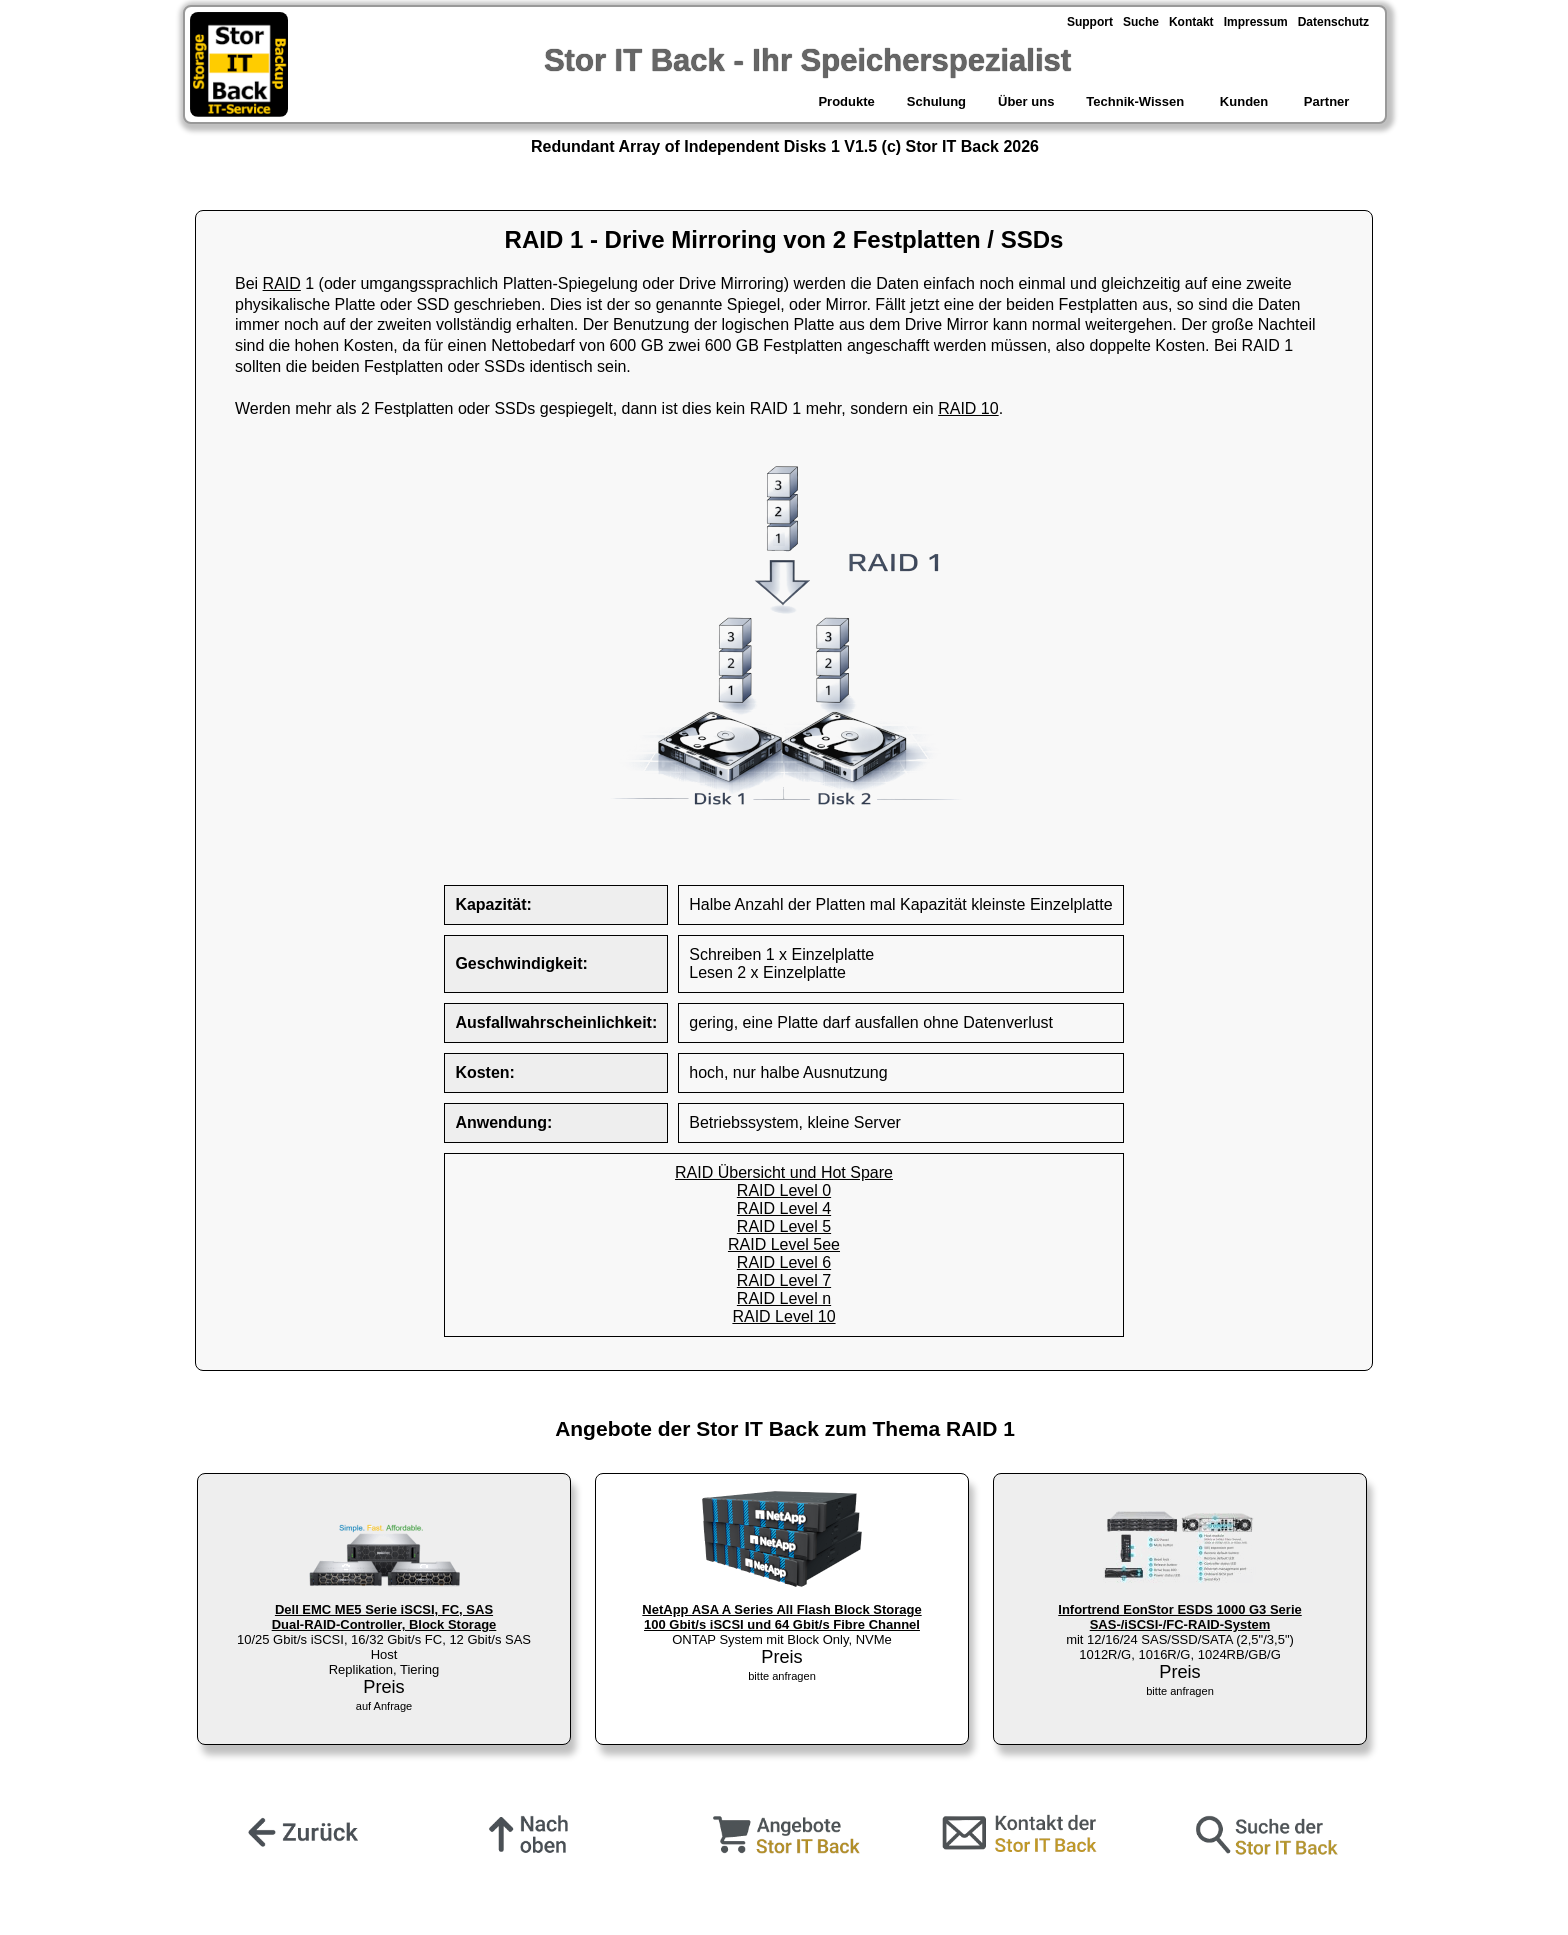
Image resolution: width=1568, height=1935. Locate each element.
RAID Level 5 (784, 1226)
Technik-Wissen (1135, 101)
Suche (1141, 22)
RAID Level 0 (784, 1190)
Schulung (936, 101)
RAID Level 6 (784, 1262)
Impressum (1256, 22)
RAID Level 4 (784, 1208)
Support (1090, 22)
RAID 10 (968, 408)
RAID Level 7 (784, 1280)
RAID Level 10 (783, 1316)
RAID (282, 283)
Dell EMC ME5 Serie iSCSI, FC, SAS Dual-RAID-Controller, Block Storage (384, 1617)
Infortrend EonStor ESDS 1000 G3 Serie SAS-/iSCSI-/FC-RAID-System (1179, 1617)
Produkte (845, 101)
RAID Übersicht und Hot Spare (784, 1172)
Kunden (1244, 101)
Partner (1328, 101)
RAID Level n (784, 1298)
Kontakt (1191, 22)
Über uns (1026, 101)
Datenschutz (1333, 22)
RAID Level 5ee (784, 1244)
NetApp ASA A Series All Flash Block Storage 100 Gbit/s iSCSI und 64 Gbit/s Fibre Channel (781, 1617)
